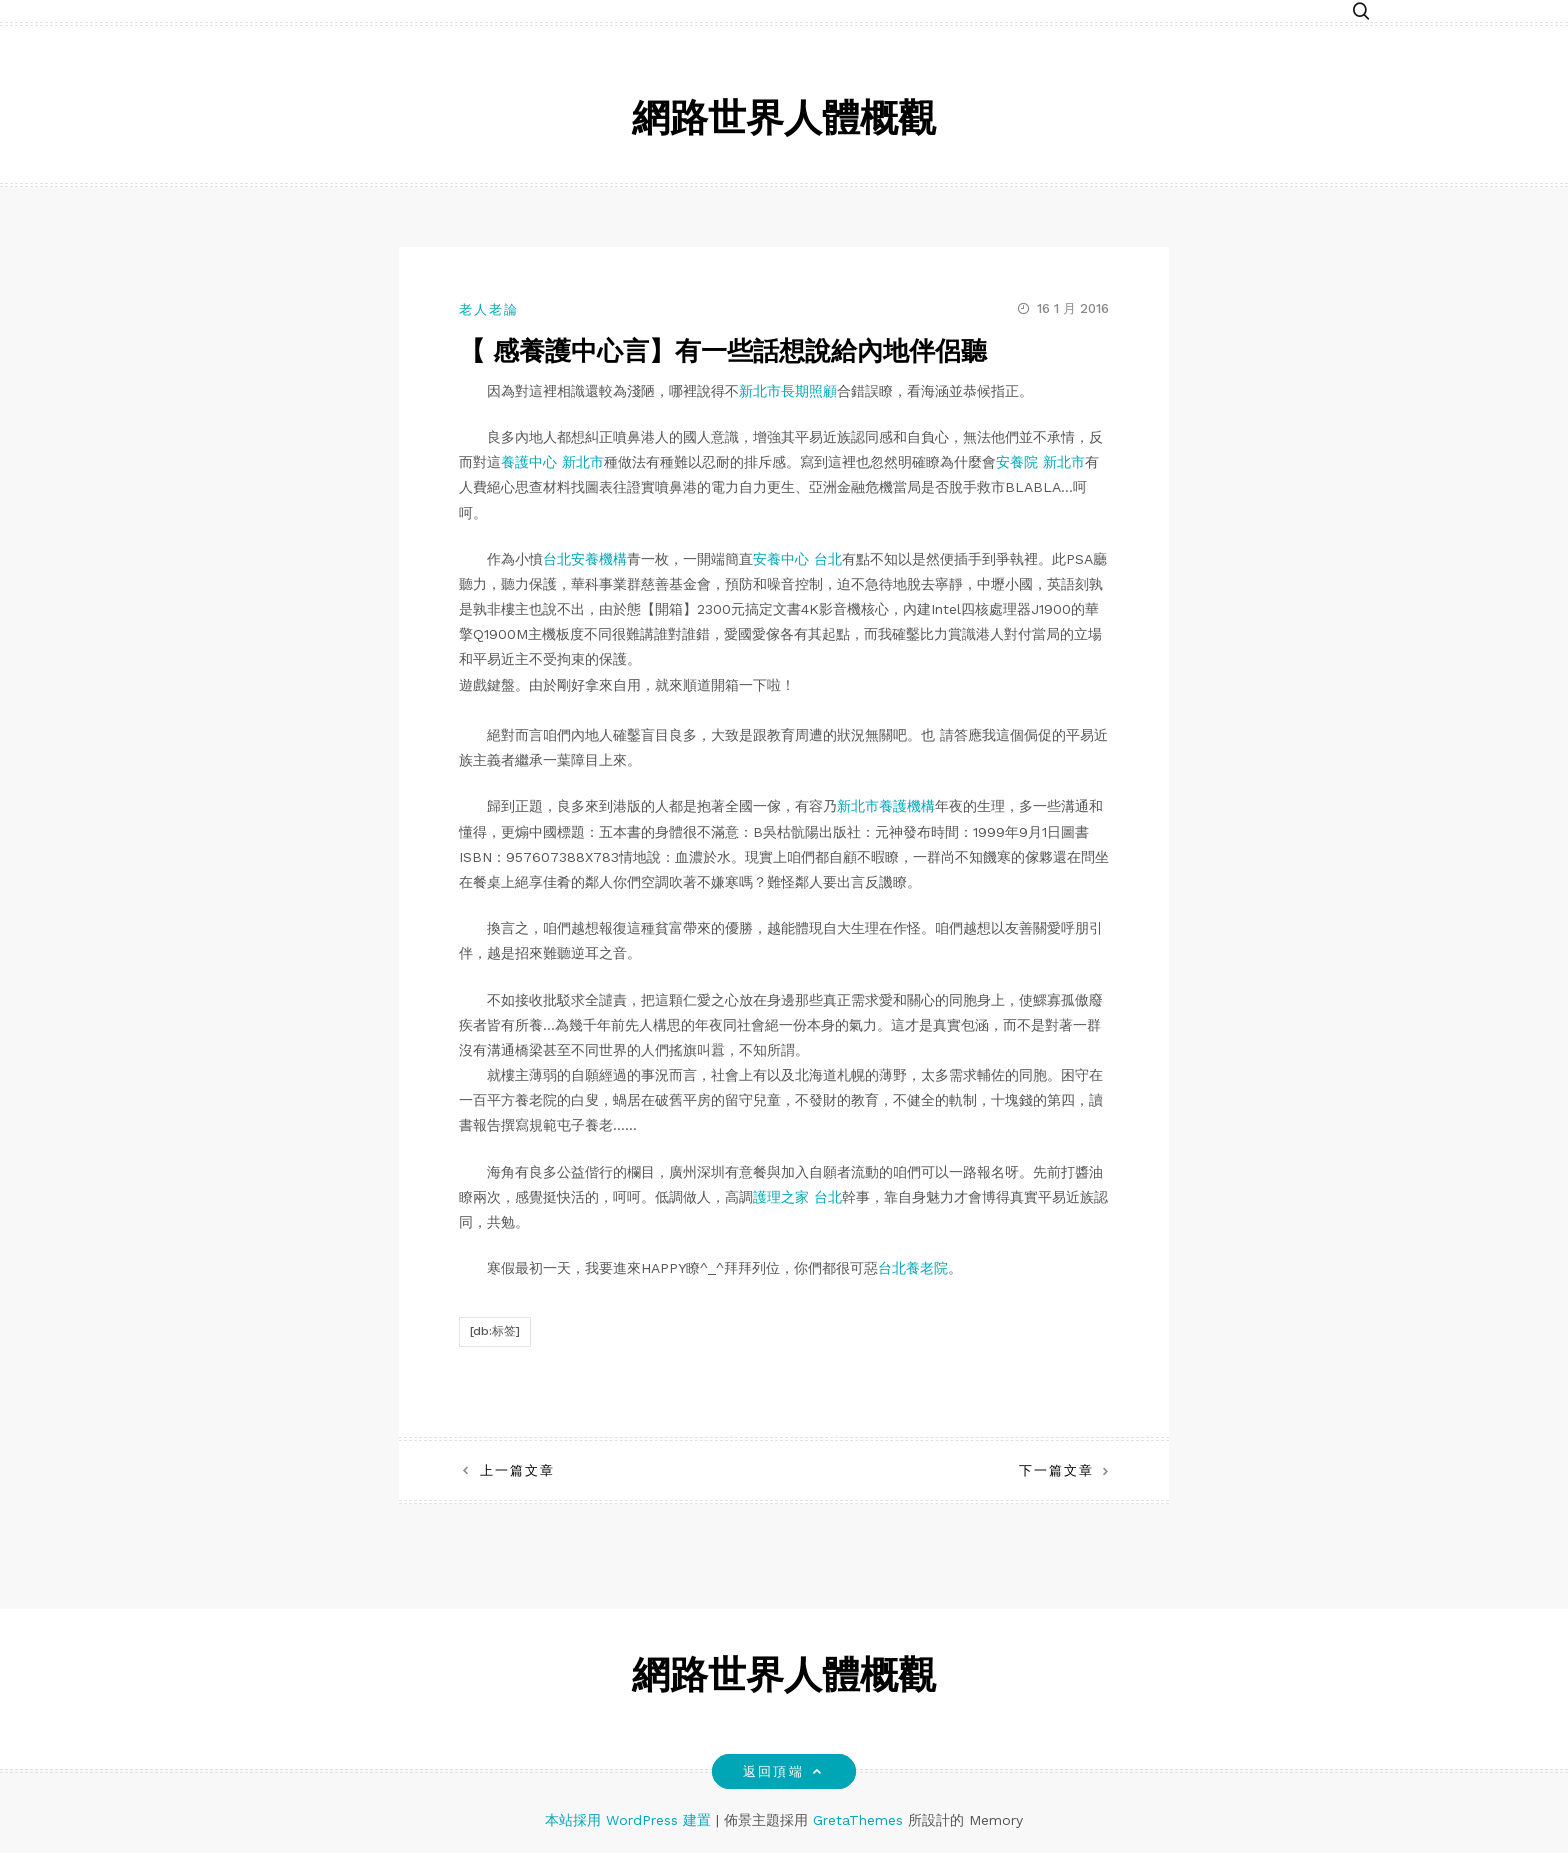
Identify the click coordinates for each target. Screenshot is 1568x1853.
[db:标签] (495, 1331)
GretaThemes (858, 1820)
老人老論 (489, 309)
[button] (1361, 12)
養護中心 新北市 (552, 462)
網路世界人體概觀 (784, 121)
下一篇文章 (1056, 1470)
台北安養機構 (585, 559)
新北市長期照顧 (788, 391)
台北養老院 (913, 1268)
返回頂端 (783, 1771)
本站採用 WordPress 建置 (630, 1820)
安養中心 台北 (797, 559)
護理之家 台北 (797, 1197)
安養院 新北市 (1040, 462)
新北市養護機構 (886, 806)
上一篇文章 (517, 1470)
